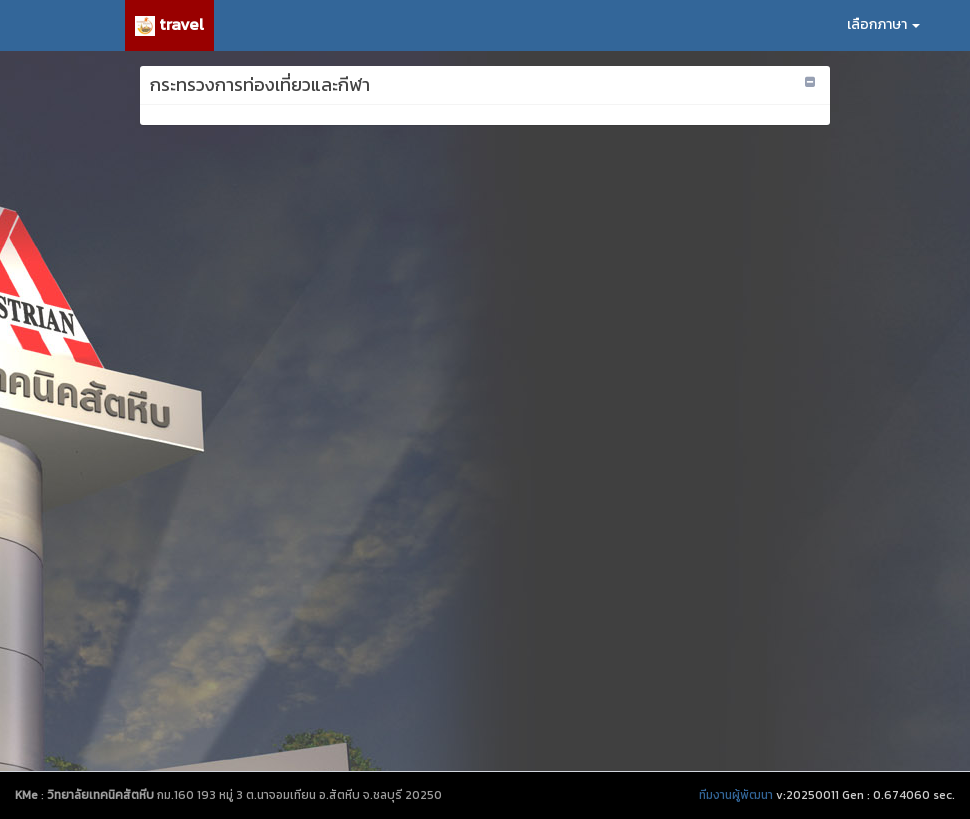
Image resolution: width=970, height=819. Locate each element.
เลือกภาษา (883, 24)
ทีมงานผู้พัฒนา (736, 795)
